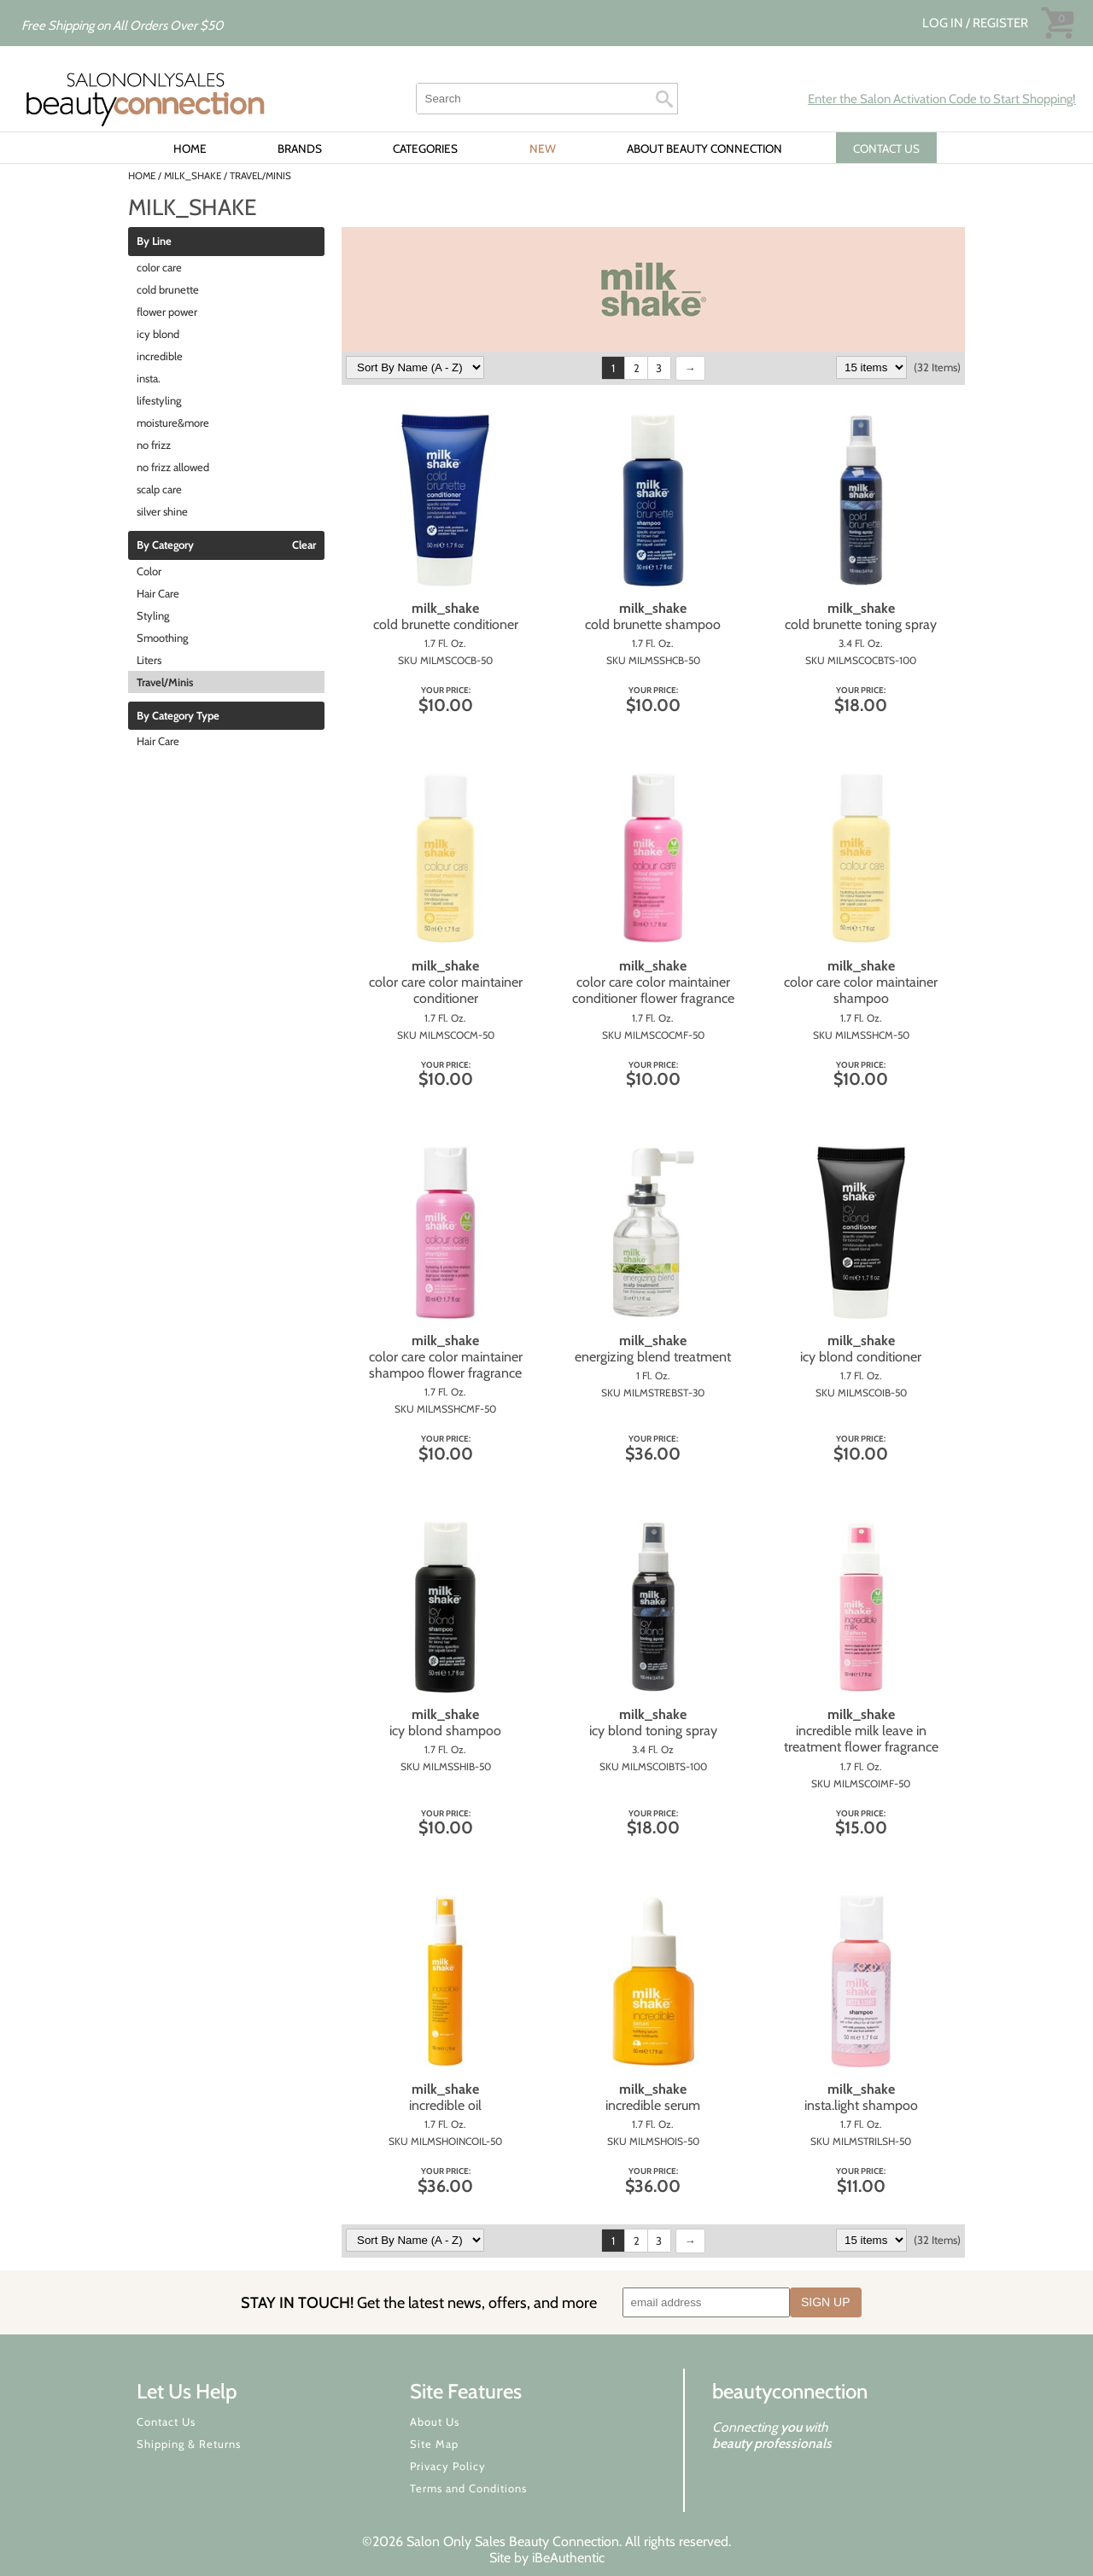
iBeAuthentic (568, 2558)
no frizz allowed (173, 467)
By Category (165, 545)
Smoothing (162, 637)
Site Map (434, 2444)
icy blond (158, 334)
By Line (154, 242)
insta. (149, 378)
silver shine (162, 511)
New (542, 148)
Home (190, 148)
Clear (304, 545)
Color (149, 571)
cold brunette (168, 289)
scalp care (159, 489)
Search (664, 99)
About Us (434, 2421)
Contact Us (166, 2421)
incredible (160, 356)
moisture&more (173, 422)
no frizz (154, 445)
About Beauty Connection (704, 148)
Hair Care (158, 593)
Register (1000, 23)
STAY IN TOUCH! (419, 2302)
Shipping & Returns (189, 2444)
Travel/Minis (165, 682)
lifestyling (159, 400)
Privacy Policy (448, 2466)
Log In (944, 23)
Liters (149, 660)
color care (159, 267)
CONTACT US (886, 148)
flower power (167, 311)
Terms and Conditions (468, 2488)
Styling (153, 615)
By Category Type (178, 716)
